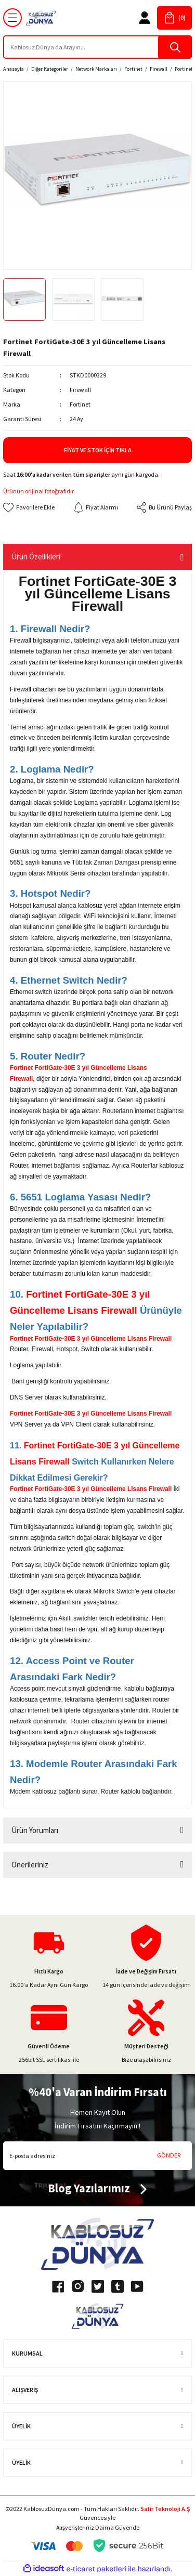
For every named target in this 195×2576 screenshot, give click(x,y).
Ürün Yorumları (34, 1830)
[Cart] (174, 18)
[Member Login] (144, 17)
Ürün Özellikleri (35, 556)
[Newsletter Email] (97, 2155)
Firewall (80, 390)
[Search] (97, 47)
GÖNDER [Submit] (168, 2155)
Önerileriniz (29, 1864)
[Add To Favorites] (29, 507)
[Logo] (41, 17)
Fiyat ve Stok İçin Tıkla (98, 450)
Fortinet (80, 404)
